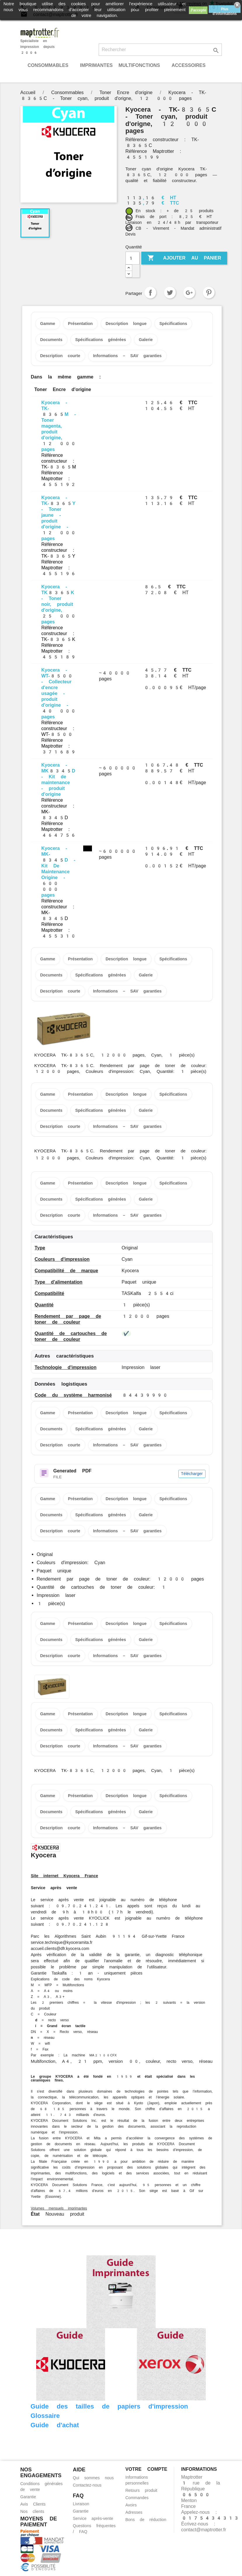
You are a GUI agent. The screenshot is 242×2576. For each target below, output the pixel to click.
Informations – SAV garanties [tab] (127, 355)
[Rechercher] (160, 50)
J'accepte (198, 10)
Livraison (81, 2503)
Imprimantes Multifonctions (120, 65)
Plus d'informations (225, 10)
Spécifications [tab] (173, 323)
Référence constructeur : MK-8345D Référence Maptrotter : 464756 (58, 817)
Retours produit (141, 2490)
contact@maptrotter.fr (203, 2529)
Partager (150, 292)
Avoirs (131, 2505)
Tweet (170, 292)
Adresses (134, 2512)
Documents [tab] (51, 339)
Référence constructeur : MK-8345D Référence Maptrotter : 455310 (58, 918)
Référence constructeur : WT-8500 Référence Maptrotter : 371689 (58, 737)
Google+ (189, 292)
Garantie (28, 2496)
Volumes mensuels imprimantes (59, 2208)
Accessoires (189, 65)
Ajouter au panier (184, 258)
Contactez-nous (87, 2485)
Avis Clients (33, 2504)
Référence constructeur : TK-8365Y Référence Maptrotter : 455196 (58, 559)
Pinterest (209, 292)
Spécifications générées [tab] (100, 339)
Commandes (137, 2497)
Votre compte (146, 2469)
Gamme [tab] (47, 323)
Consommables (48, 65)
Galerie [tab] (146, 339)
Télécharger (192, 1473)
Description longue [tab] (126, 323)
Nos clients (32, 2511)
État (35, 2214)
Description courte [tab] (60, 355)
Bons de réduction (146, 2519)
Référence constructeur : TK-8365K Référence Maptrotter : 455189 (58, 642)
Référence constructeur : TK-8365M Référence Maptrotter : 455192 (58, 469)
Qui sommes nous (93, 2477)
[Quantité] (133, 258)
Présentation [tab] (80, 323)
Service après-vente (93, 2518)
